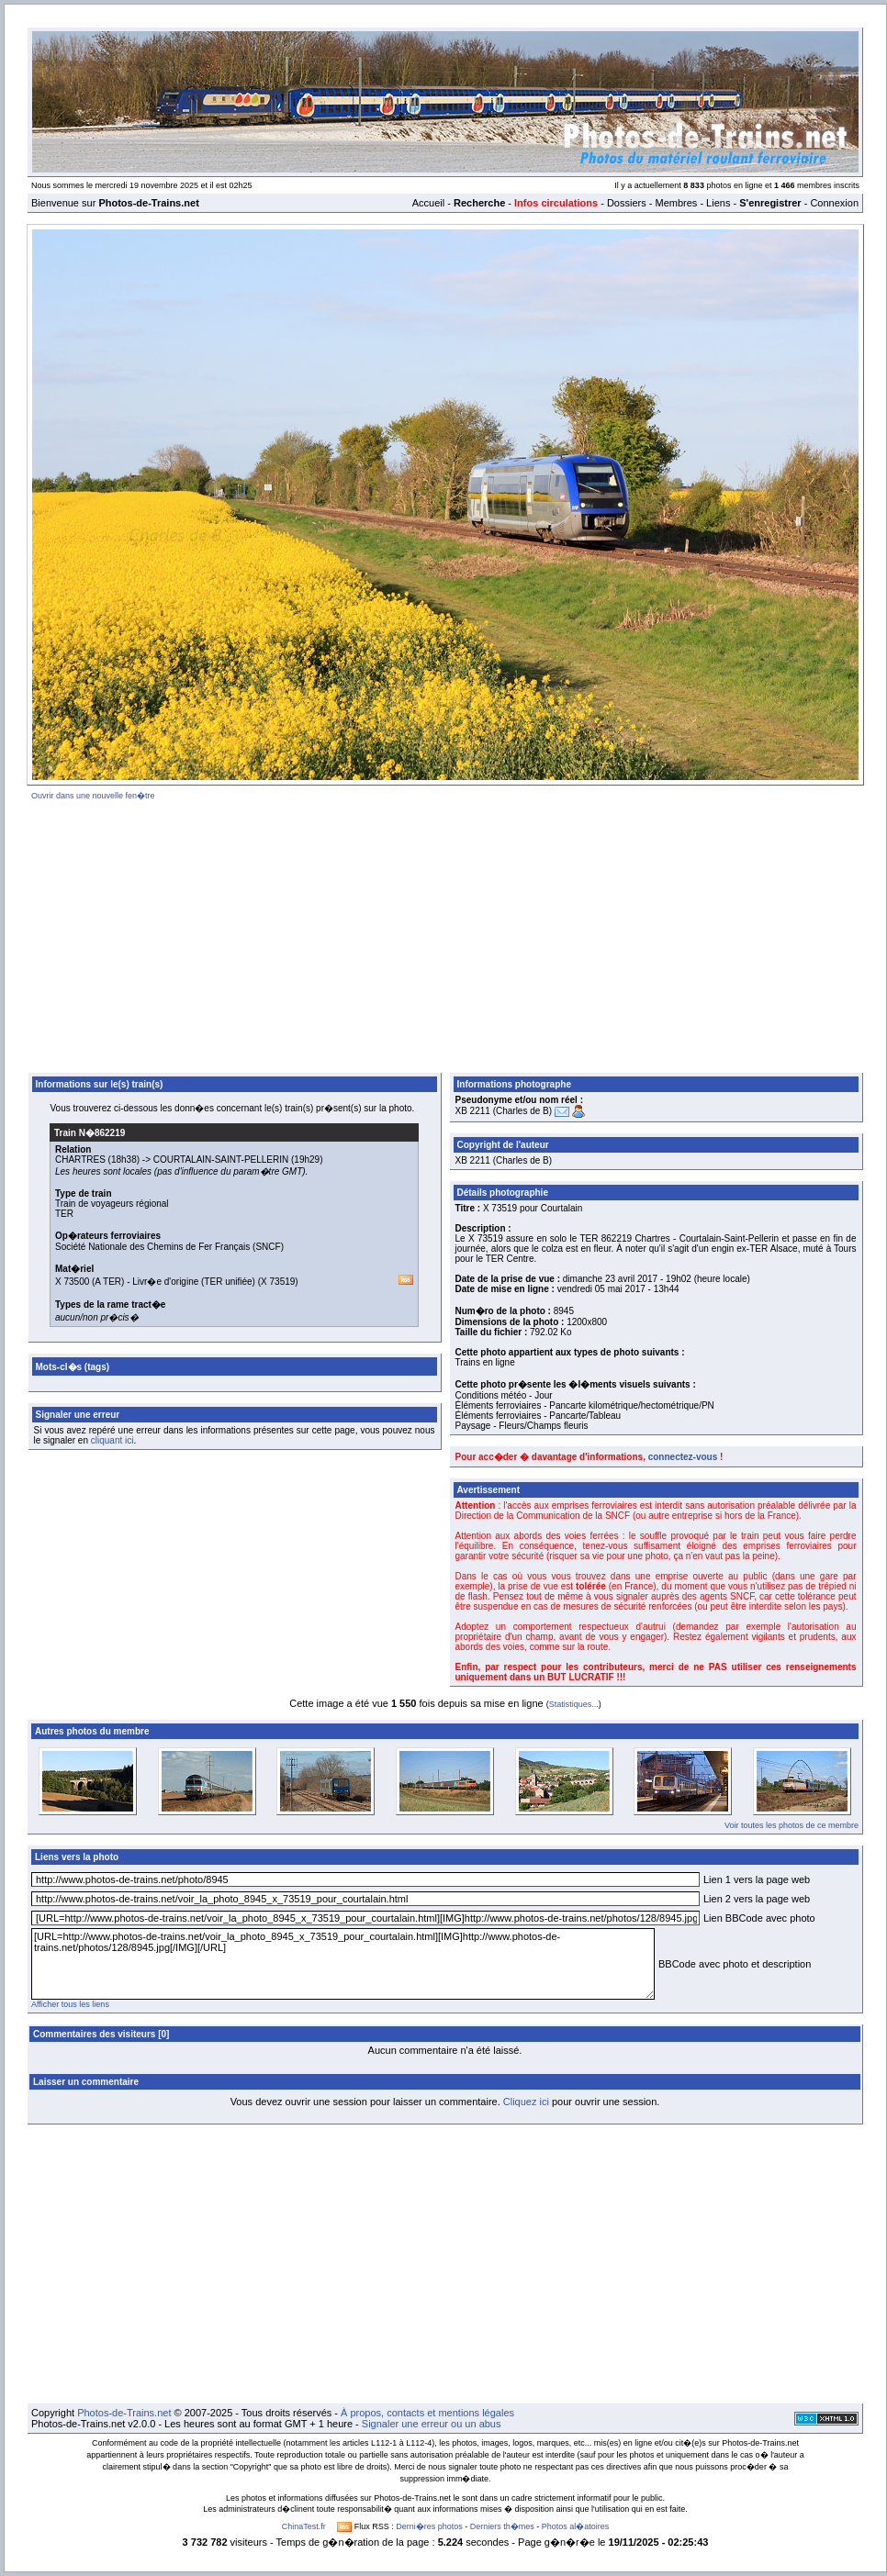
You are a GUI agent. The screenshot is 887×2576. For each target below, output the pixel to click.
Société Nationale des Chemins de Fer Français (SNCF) (169, 1247)
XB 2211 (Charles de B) (504, 1111)
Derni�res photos (429, 2526)
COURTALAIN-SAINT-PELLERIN (220, 1159)
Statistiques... (574, 1704)
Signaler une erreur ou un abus (431, 2423)
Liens (718, 202)
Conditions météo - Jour (504, 1395)
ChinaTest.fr (304, 2526)
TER (64, 1214)
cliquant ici (112, 1440)
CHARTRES (80, 1159)
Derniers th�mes (502, 2526)
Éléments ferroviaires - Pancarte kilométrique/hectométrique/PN (584, 1405)
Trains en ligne (485, 1362)
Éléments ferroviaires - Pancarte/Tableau (538, 1416)
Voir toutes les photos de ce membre (791, 1825)
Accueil (428, 202)
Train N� (89, 1133)
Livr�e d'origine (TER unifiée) (193, 1282)
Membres (676, 202)
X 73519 (278, 1282)
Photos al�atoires (576, 2526)
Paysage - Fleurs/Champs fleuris (522, 1426)
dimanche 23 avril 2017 (610, 1279)
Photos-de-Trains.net (124, 2412)
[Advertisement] (446, 933)
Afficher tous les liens (70, 2004)
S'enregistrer (770, 202)
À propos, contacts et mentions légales (427, 2412)
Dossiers (626, 202)
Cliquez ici (526, 2101)
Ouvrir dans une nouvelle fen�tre (93, 795)
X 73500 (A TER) (89, 1282)
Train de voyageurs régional (112, 1204)
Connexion (834, 202)
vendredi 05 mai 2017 (601, 1289)
